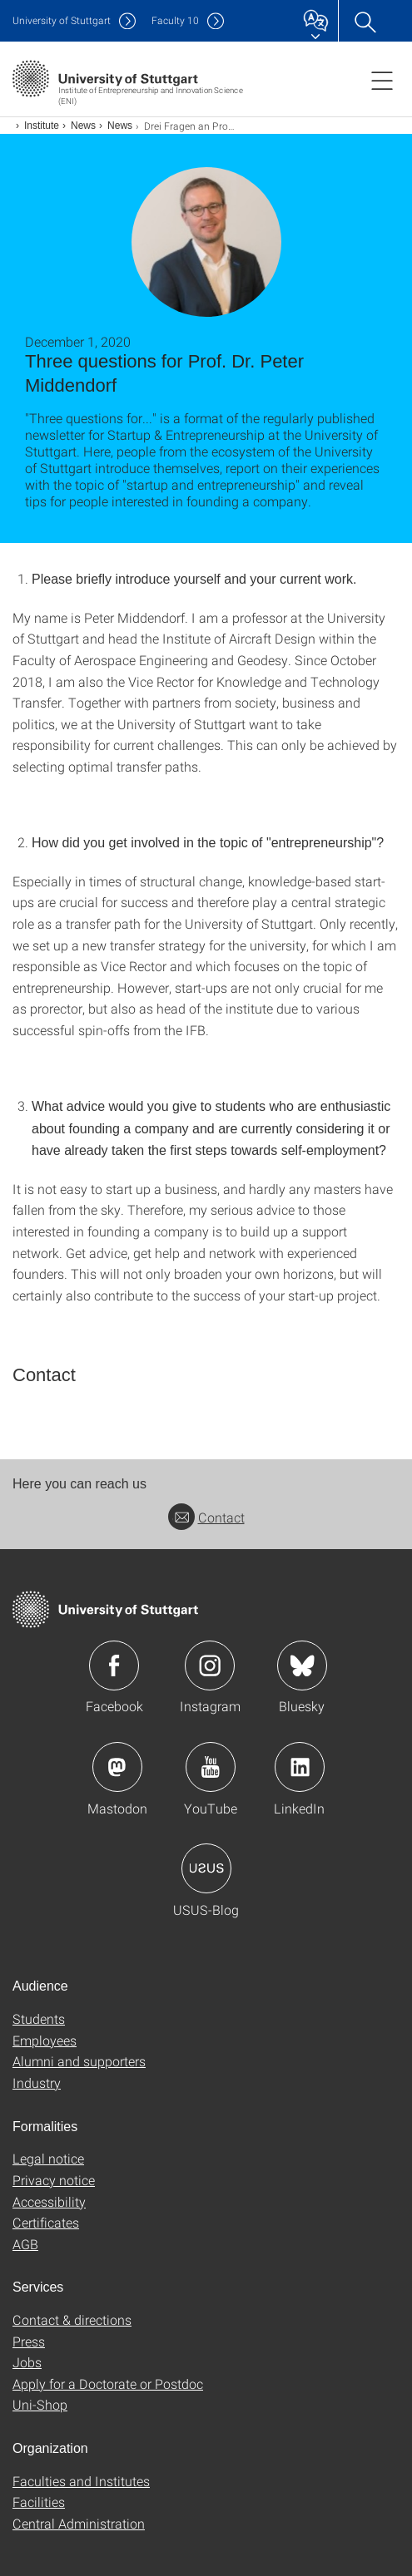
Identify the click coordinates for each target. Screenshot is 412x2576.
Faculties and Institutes (81, 2481)
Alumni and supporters (79, 2061)
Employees (44, 2040)
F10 (175, 20)
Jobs (27, 2362)
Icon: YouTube (211, 1767)
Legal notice (48, 2158)
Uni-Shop (39, 2404)
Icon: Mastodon (117, 1767)
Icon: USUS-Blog (206, 1868)
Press (28, 2341)
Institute (41, 125)
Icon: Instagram (210, 1665)
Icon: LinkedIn (300, 1767)
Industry (36, 2082)
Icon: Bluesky (302, 1665)
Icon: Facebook (114, 1665)
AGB (25, 2244)
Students (38, 2018)
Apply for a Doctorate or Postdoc (107, 2383)
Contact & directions (72, 2319)
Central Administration (78, 2523)
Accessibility (49, 2201)
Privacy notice (53, 2180)
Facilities (38, 2501)
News (83, 125)
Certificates (45, 2222)
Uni (61, 20)
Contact (206, 1517)
